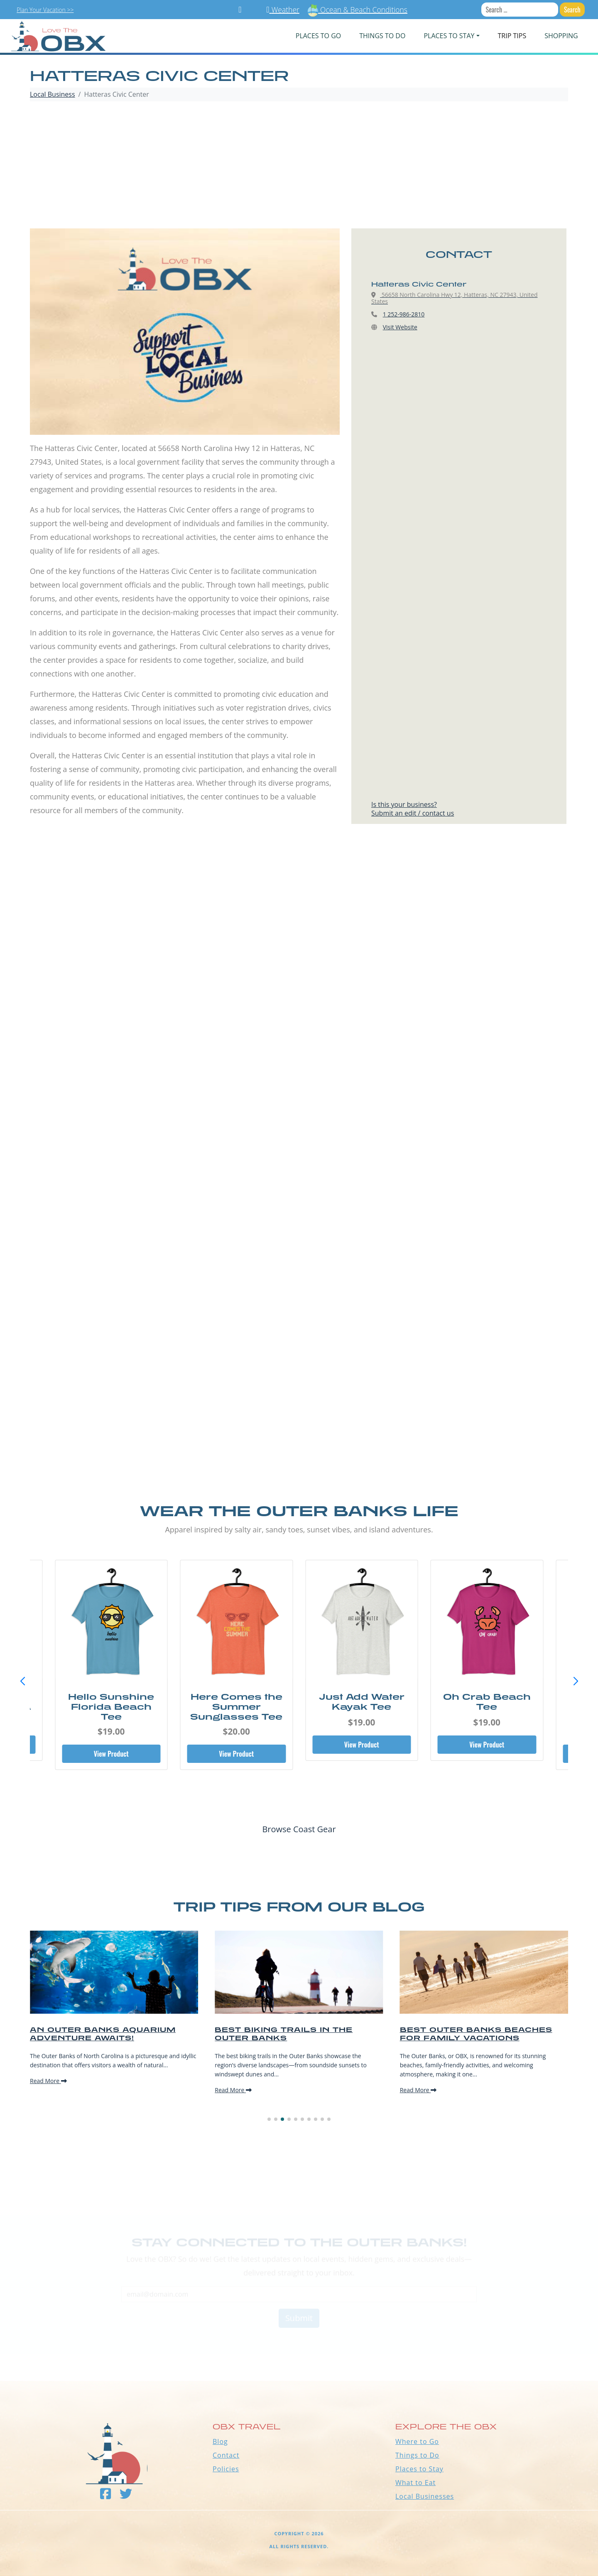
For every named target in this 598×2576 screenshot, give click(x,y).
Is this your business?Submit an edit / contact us (412, 809)
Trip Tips (512, 35)
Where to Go (417, 2441)
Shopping (561, 35)
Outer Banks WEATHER (299, 2350)
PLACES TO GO (318, 35)
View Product (111, 1754)
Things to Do (417, 2455)
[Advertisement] (299, 166)
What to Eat (415, 2482)
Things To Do (382, 35)
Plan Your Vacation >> (45, 10)
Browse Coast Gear (299, 1829)
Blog (220, 2441)
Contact (226, 2455)
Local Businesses (424, 2496)
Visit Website (400, 327)
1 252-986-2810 (404, 314)
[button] (575, 1681)
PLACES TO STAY (449, 35)
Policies (226, 2468)
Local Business (52, 94)
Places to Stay (419, 2468)
